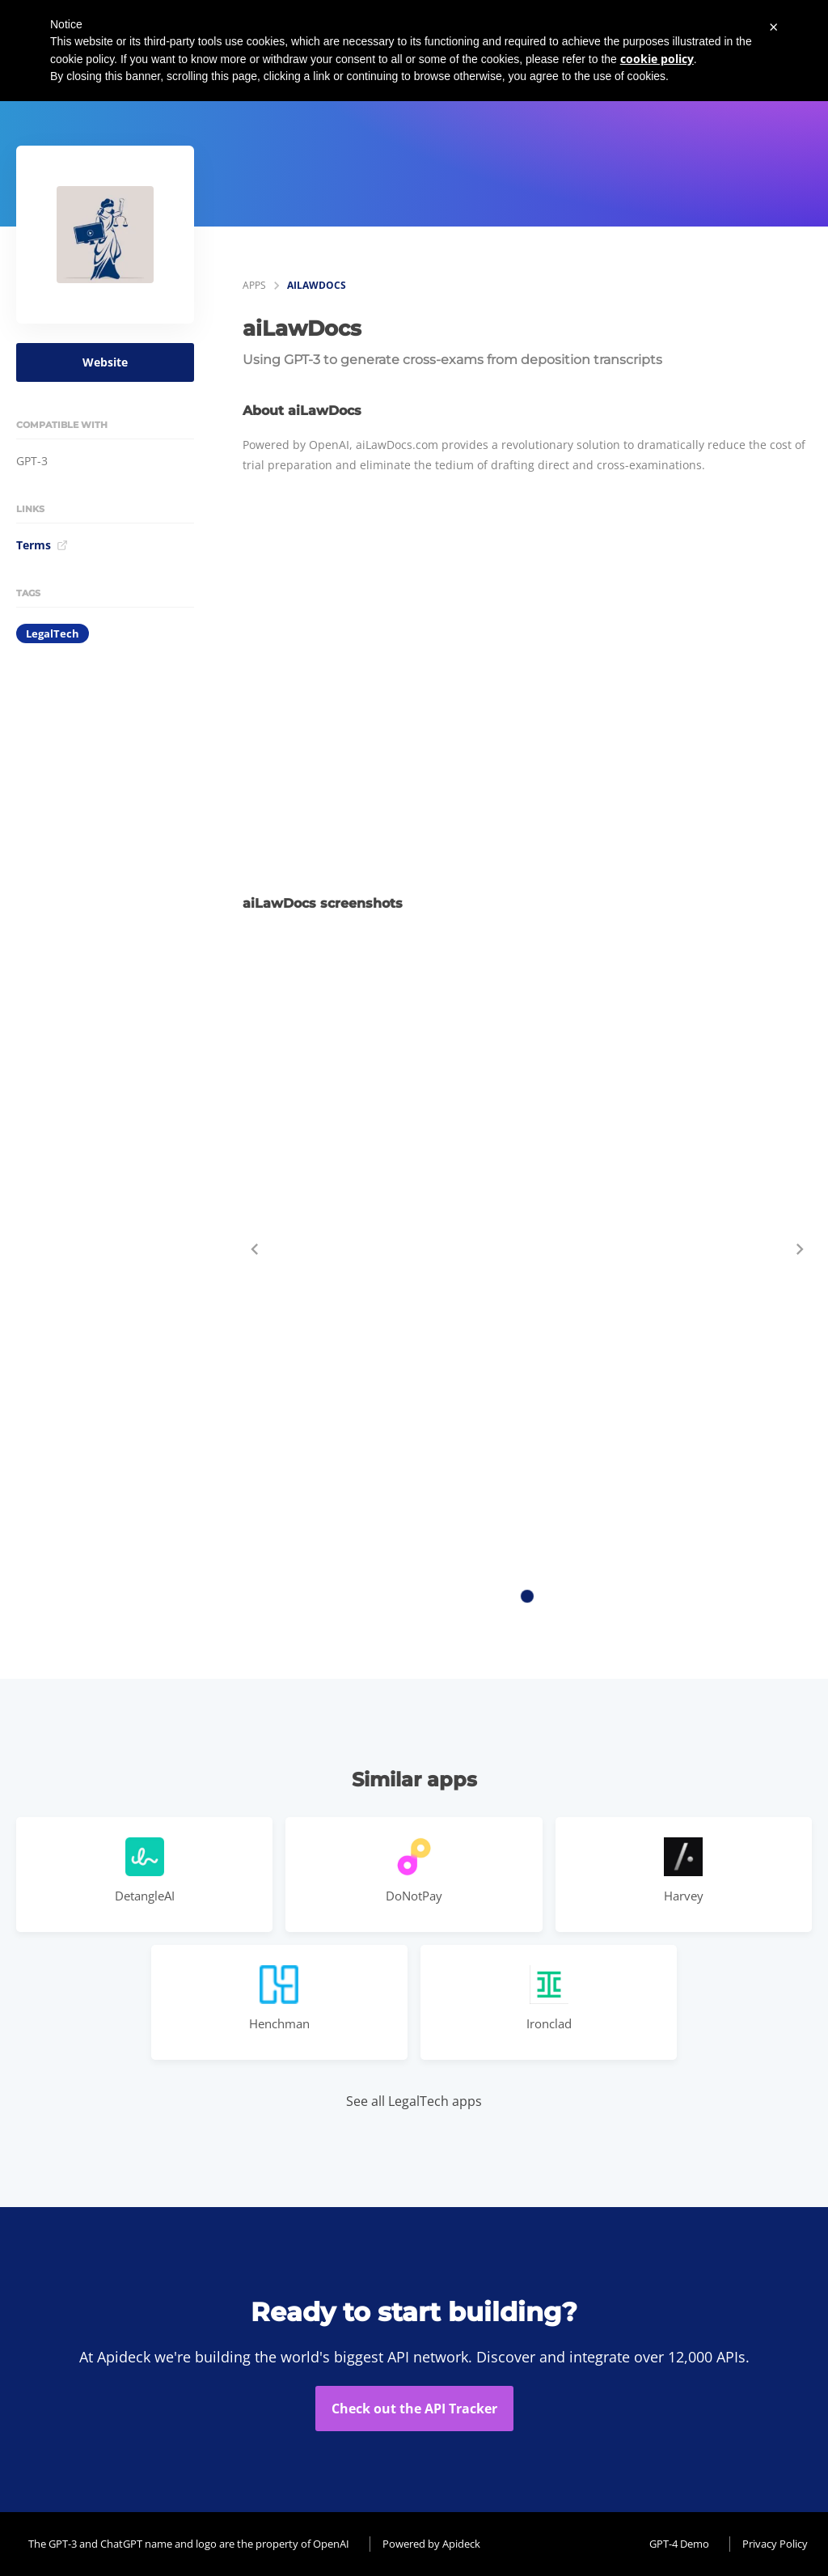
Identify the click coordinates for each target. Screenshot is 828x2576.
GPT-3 (32, 460)
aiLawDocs (316, 285)
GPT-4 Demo (679, 2543)
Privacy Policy (775, 2543)
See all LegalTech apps (414, 2101)
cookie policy (657, 58)
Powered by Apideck (431, 2543)
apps (254, 285)
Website (105, 362)
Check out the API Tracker (414, 2408)
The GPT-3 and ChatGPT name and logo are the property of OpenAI (188, 2543)
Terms (42, 545)
